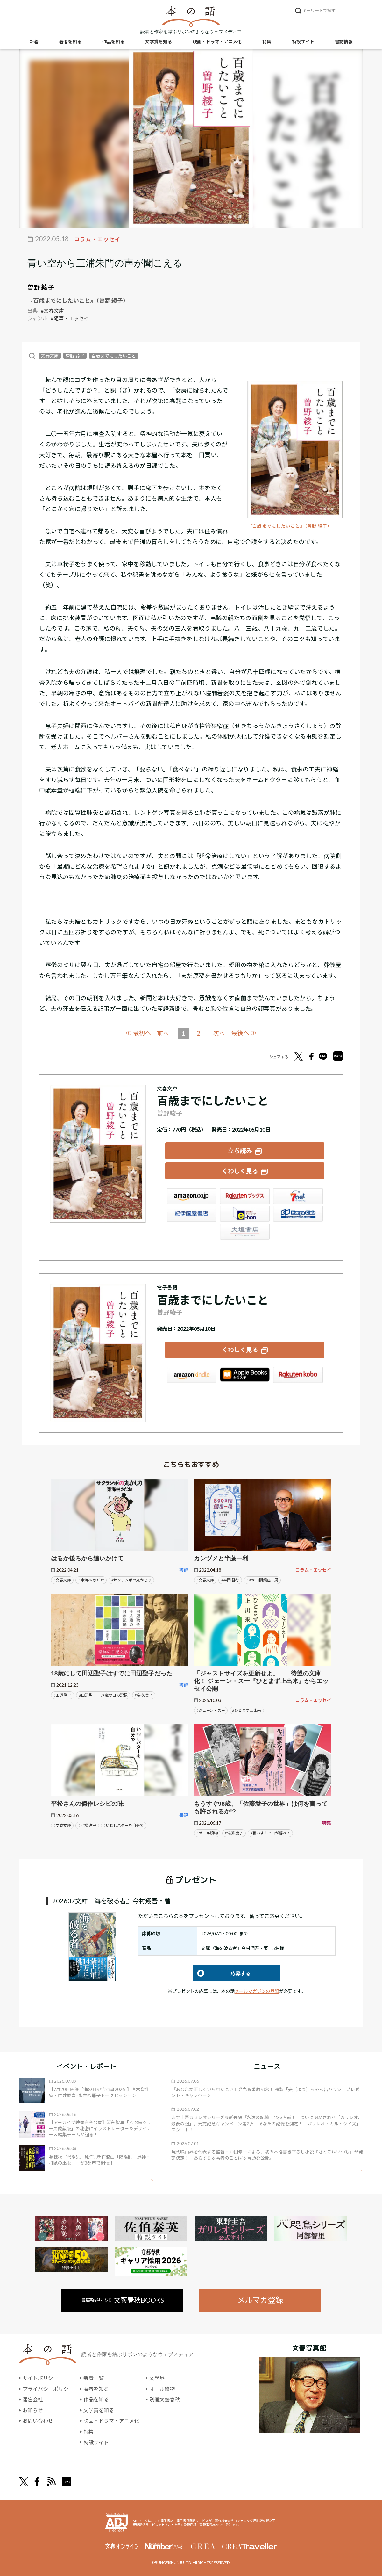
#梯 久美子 (144, 1694)
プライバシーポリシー (48, 2388)
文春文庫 (50, 355)
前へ (163, 1033)
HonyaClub (298, 1213)
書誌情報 (344, 41)
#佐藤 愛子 (234, 1832)
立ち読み (240, 1150)
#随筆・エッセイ (70, 318)
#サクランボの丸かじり (131, 1579)
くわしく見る (240, 1170)
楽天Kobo (298, 1375)
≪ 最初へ (138, 1033)
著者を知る (70, 41)
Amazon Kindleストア (191, 1375)
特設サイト (303, 41)
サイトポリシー (40, 2378)
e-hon (245, 1213)
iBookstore (245, 1375)
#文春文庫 (52, 311)
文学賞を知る (158, 41)
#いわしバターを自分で (123, 1825)
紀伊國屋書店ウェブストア (191, 1213)
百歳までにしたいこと (113, 355)
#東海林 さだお (91, 1579)
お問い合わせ (38, 2420)
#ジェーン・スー (210, 1710)
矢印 (146, 2180)
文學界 (157, 2378)
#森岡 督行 (230, 1579)
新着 (34, 41)
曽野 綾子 (40, 287)
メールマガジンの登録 (257, 1991)
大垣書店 (245, 1231)
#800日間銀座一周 (262, 1579)
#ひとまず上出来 (246, 1710)
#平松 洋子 (87, 1825)
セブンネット (298, 1196)
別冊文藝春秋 (164, 2399)
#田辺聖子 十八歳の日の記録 (103, 1694)
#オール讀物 (207, 1832)
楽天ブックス (245, 1196)
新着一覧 (93, 2378)
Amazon (191, 1196)
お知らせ (33, 2410)
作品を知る (113, 41)
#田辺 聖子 (62, 1694)
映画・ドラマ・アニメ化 (217, 41)
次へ (219, 1033)
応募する (222, 1973)
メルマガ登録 (260, 2299)
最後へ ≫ (244, 1033)
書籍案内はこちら (123, 2300)
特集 (266, 41)
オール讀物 (162, 2388)
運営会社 (33, 2399)
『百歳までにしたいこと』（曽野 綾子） (289, 526)
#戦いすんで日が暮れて (270, 1832)
